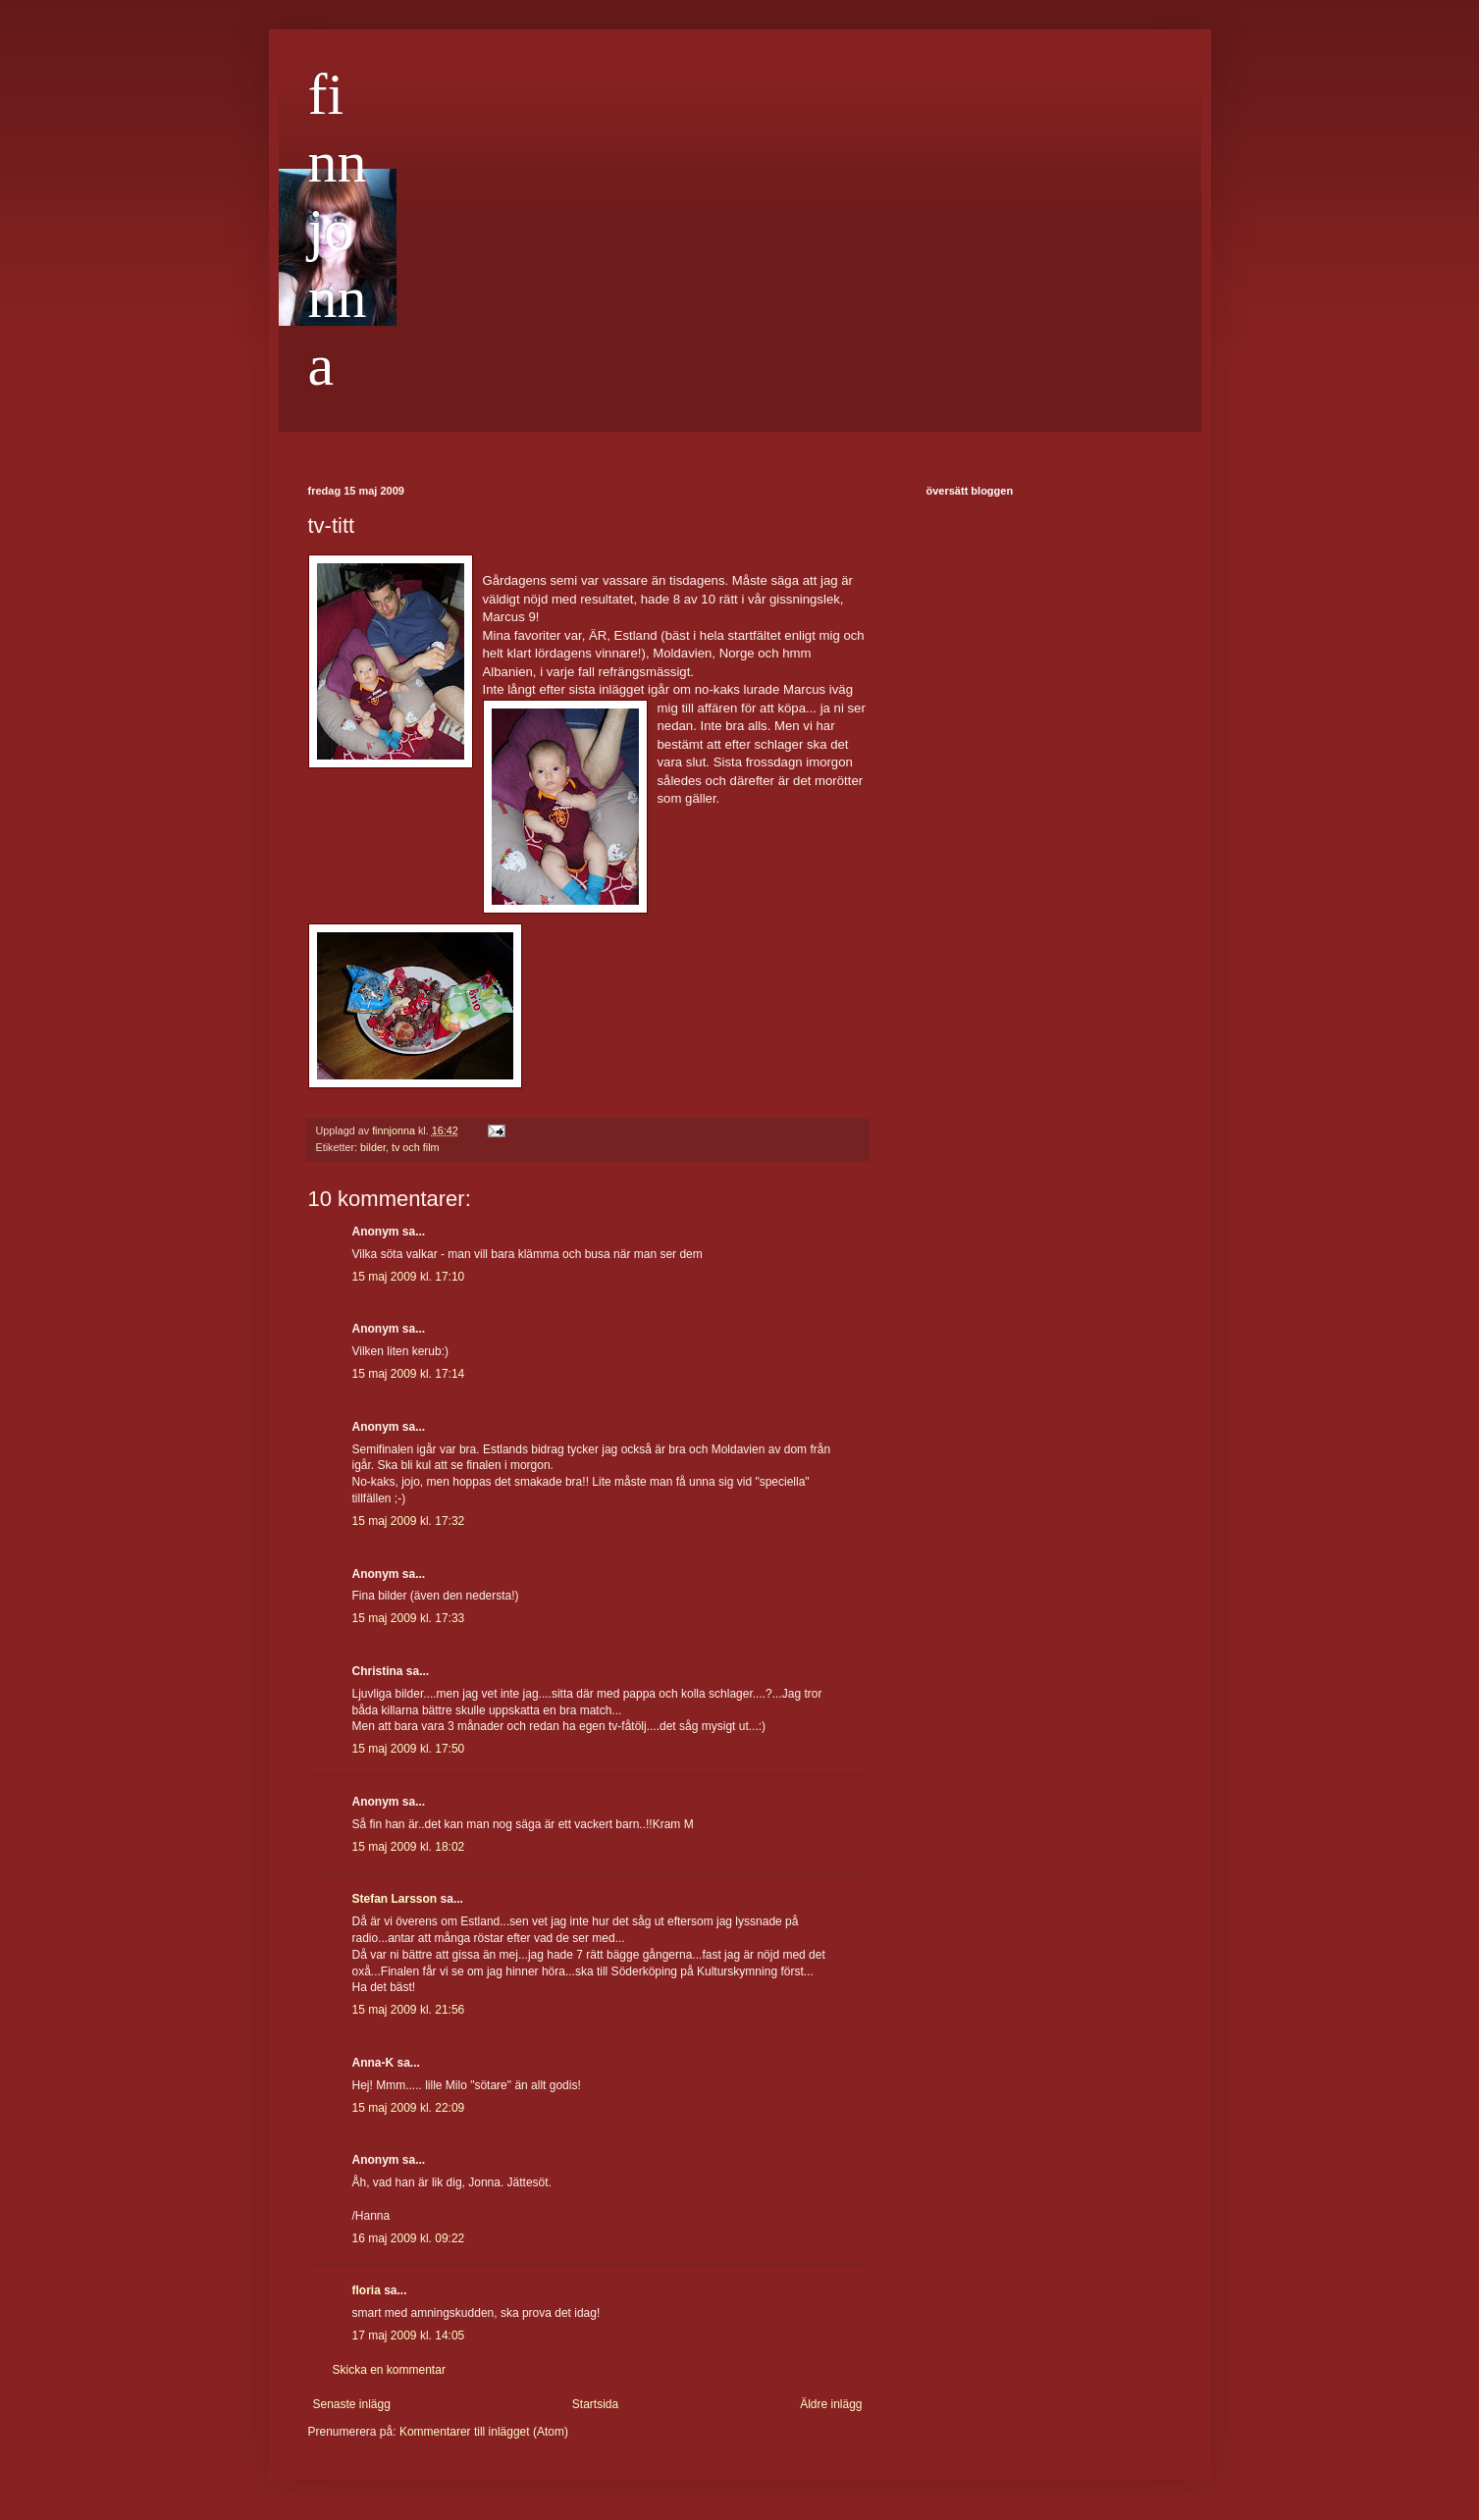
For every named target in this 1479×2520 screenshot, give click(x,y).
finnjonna (337, 229)
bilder (373, 1147)
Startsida (595, 2404)
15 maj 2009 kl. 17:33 (408, 1618)
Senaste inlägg (352, 2404)
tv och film (416, 1147)
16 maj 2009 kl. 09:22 (408, 2238)
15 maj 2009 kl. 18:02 (408, 1847)
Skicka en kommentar (389, 2370)
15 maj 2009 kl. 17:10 (408, 1277)
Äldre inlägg (831, 2404)
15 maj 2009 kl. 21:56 (408, 2010)
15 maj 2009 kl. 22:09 (408, 2108)
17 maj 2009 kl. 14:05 (408, 2335)
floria (366, 2290)
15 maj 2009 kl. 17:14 (408, 1374)
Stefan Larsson (395, 1899)
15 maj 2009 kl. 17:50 (408, 1749)
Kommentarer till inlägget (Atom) (483, 2432)
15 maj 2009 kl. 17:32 (408, 1521)
